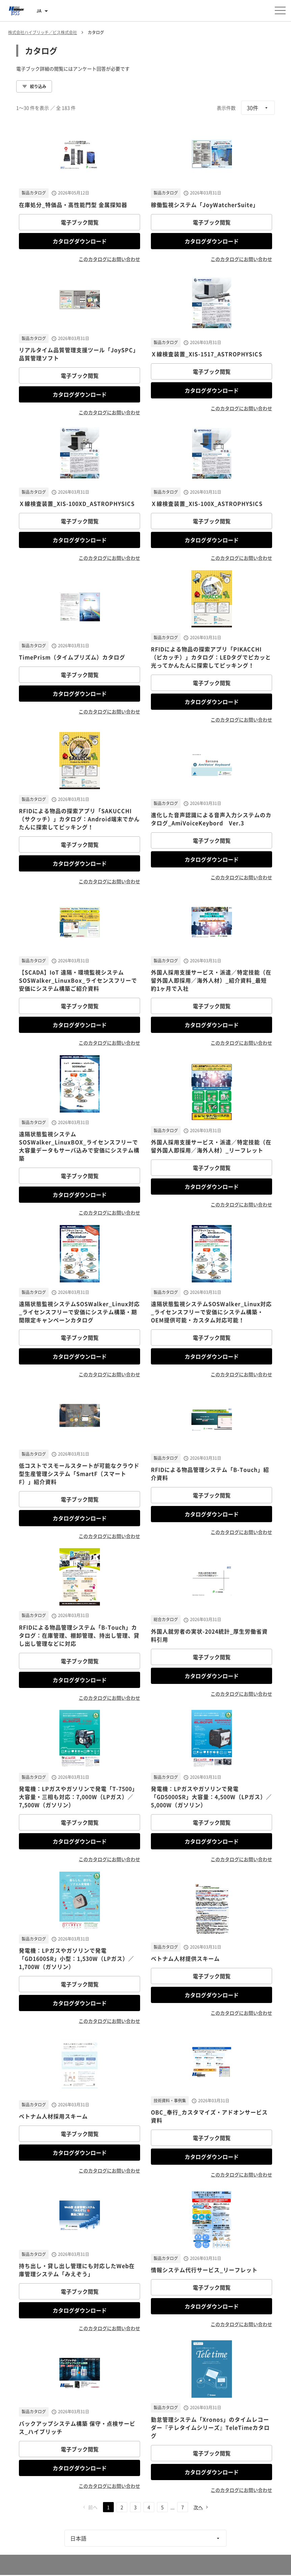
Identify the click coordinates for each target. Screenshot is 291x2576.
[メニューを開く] (280, 10)
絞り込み (34, 86)
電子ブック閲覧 (80, 222)
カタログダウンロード (80, 241)
